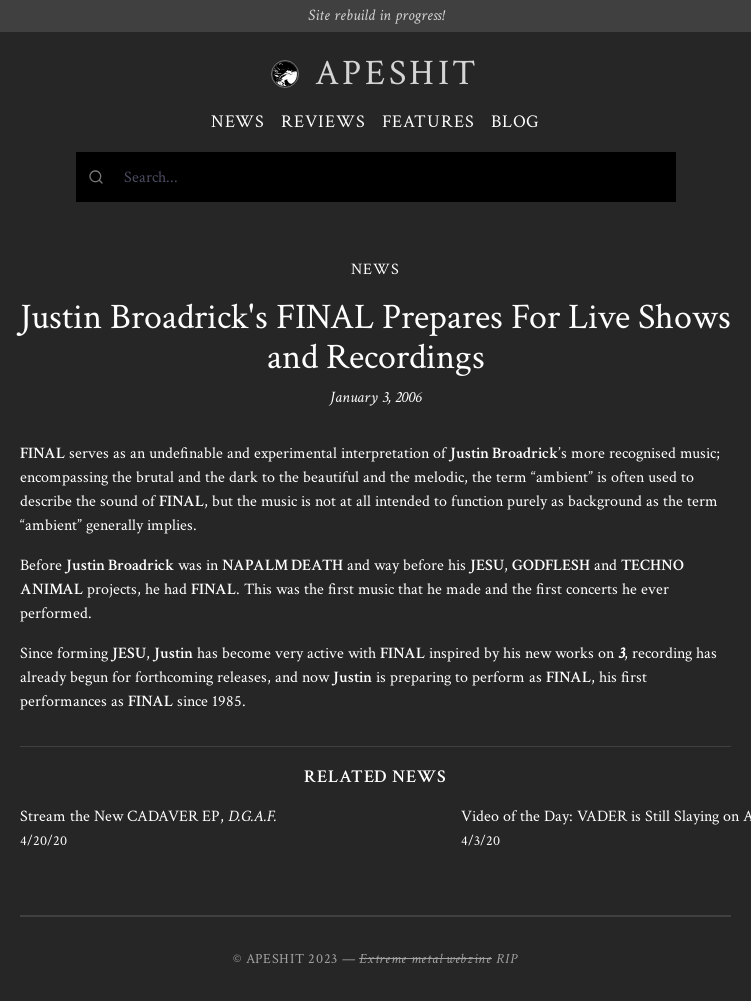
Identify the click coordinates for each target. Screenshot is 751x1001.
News (238, 121)
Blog (516, 121)
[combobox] (376, 177)
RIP (507, 959)
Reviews (323, 121)
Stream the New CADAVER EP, (148, 816)
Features (428, 121)
